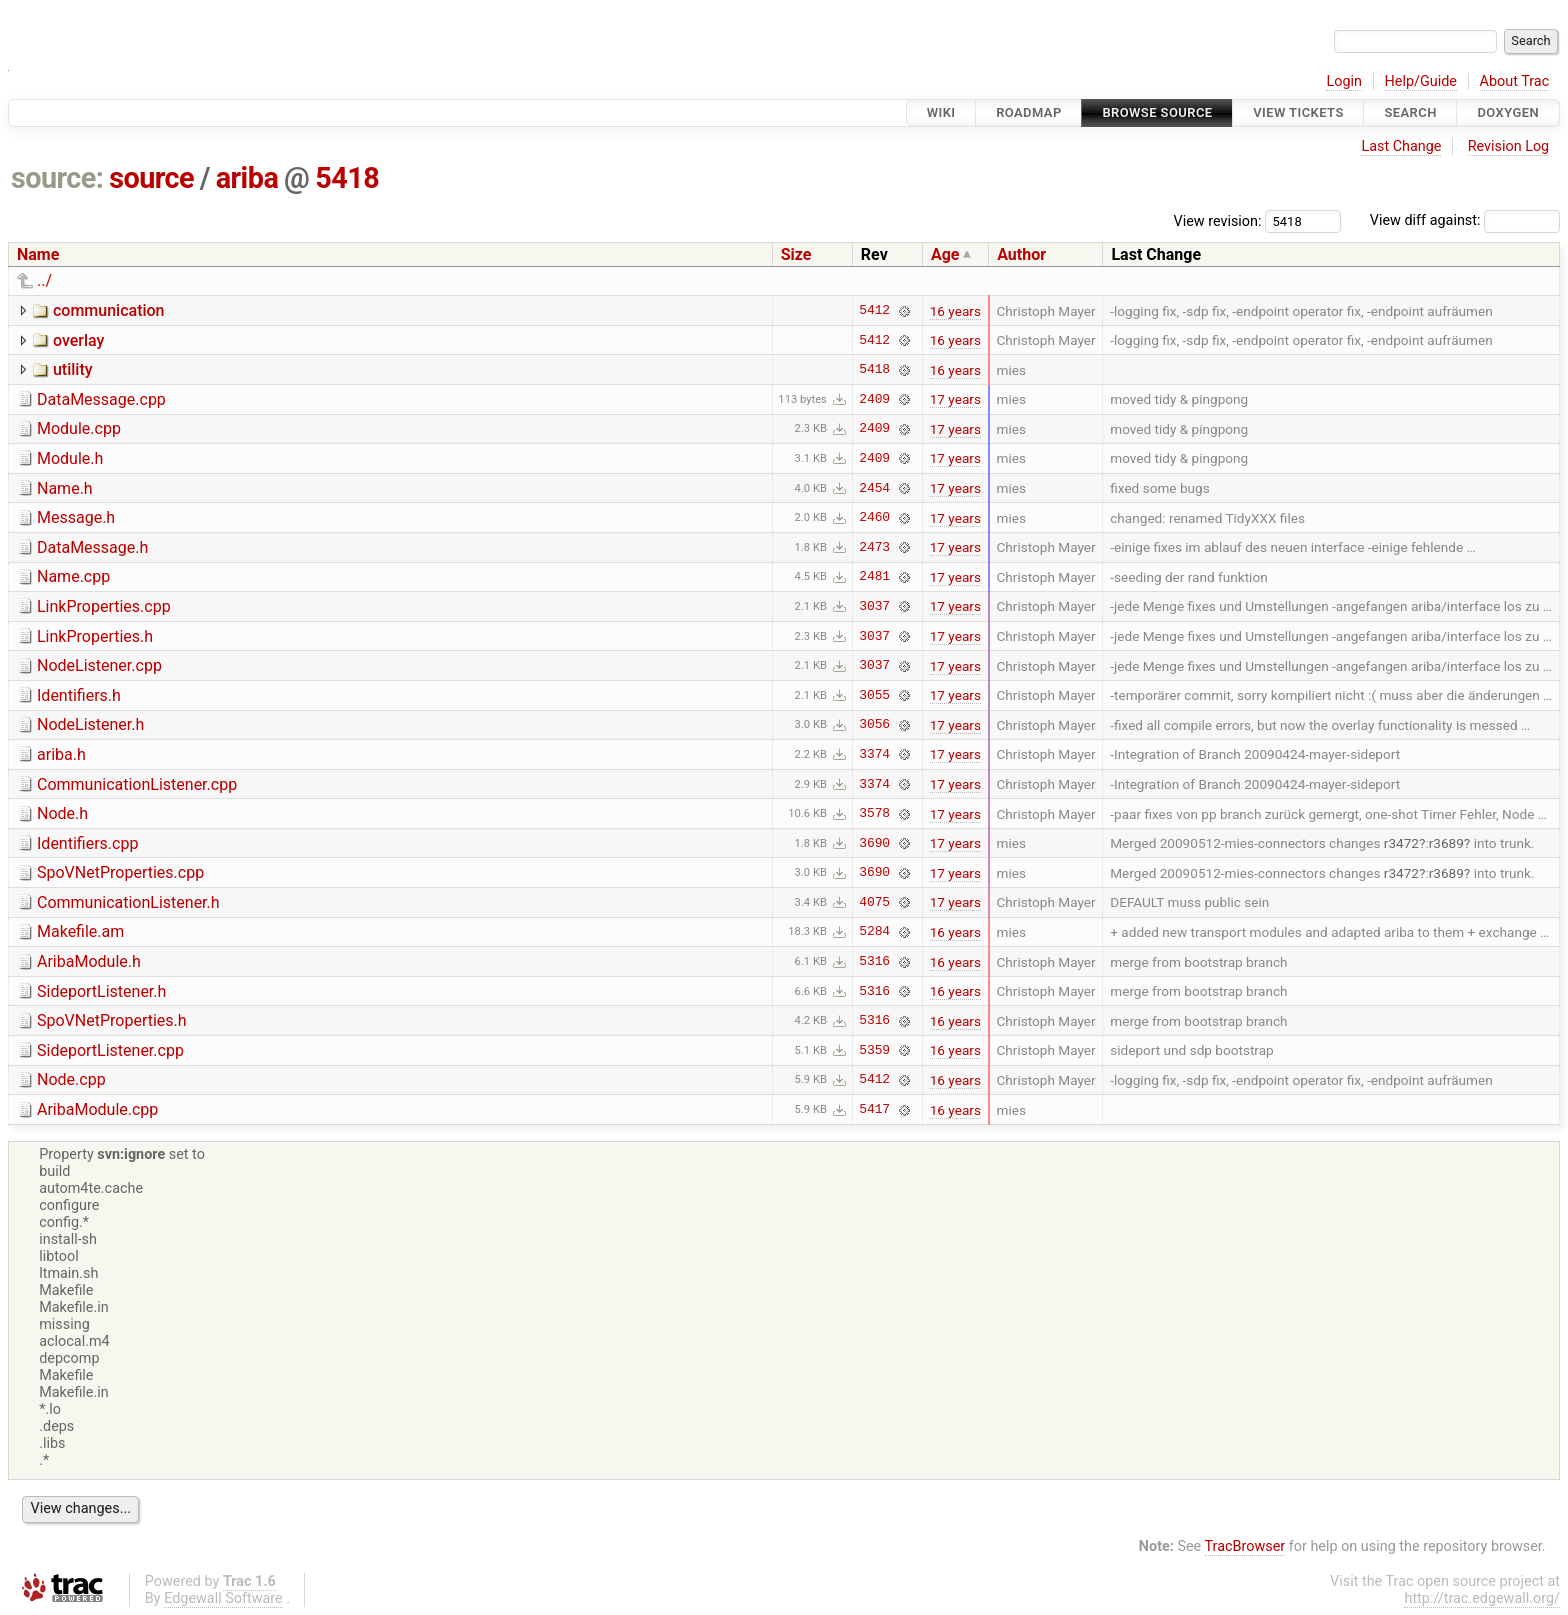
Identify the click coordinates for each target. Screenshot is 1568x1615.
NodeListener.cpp (99, 665)
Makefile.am (80, 931)
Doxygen (1508, 112)
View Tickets (1298, 112)
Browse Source (1157, 112)
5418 (347, 178)
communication (109, 310)
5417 (874, 1110)
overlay (78, 340)
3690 (874, 843)
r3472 (1401, 843)
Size (796, 254)
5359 (874, 1050)
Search (1410, 112)
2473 (874, 547)
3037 (874, 606)
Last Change (1401, 146)
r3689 (1446, 843)
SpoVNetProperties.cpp (120, 872)
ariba (247, 178)
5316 (874, 962)
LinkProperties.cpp (104, 606)
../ (44, 280)
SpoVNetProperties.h (112, 1020)
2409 (874, 399)
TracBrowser (1245, 1546)
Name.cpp (73, 576)
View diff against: (1465, 220)
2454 (874, 488)
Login (1344, 81)
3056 (874, 725)
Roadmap (1029, 112)
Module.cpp (79, 428)
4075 (874, 902)
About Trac (1515, 81)
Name (38, 254)
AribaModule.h (89, 961)
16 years (955, 311)
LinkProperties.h (95, 636)
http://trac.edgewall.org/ (1482, 1598)
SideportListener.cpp (110, 1050)
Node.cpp (71, 1079)
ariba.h (61, 754)
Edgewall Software (223, 1598)
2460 (874, 518)
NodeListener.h (90, 724)
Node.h (62, 813)
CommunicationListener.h (128, 902)
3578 (874, 814)
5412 (874, 311)
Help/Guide (1421, 81)
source (151, 178)
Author (1021, 254)
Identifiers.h (79, 695)
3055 (874, 695)
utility (73, 369)
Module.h (70, 458)
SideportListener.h (101, 991)
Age (945, 254)
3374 (874, 754)
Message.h (76, 517)
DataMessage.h (92, 547)
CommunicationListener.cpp (137, 784)
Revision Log (1509, 146)
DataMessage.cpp (101, 399)
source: (57, 178)
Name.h (65, 488)
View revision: (1218, 220)
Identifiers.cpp (87, 843)
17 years (955, 399)
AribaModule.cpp (97, 1109)
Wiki (941, 112)
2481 (874, 577)
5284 (874, 932)
